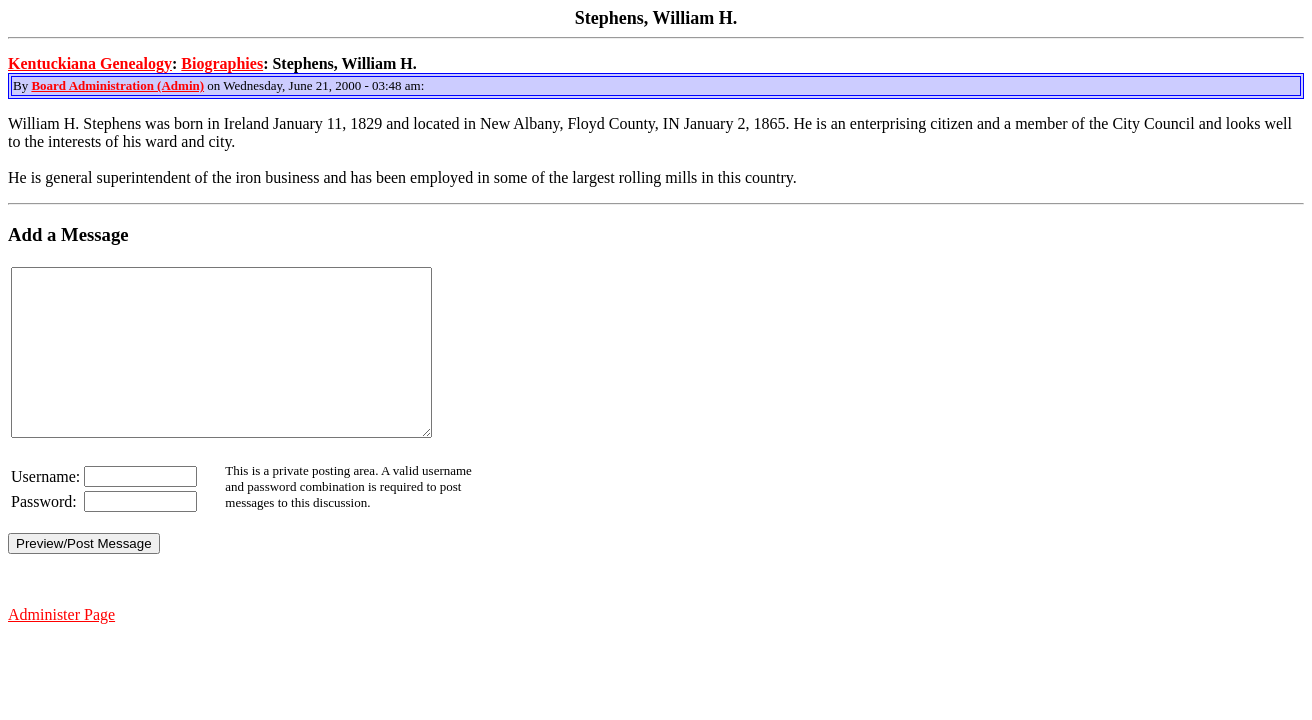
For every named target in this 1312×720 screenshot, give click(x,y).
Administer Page (61, 647)
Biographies (222, 63)
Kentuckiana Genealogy (90, 63)
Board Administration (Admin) (117, 85)
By (22, 85)
